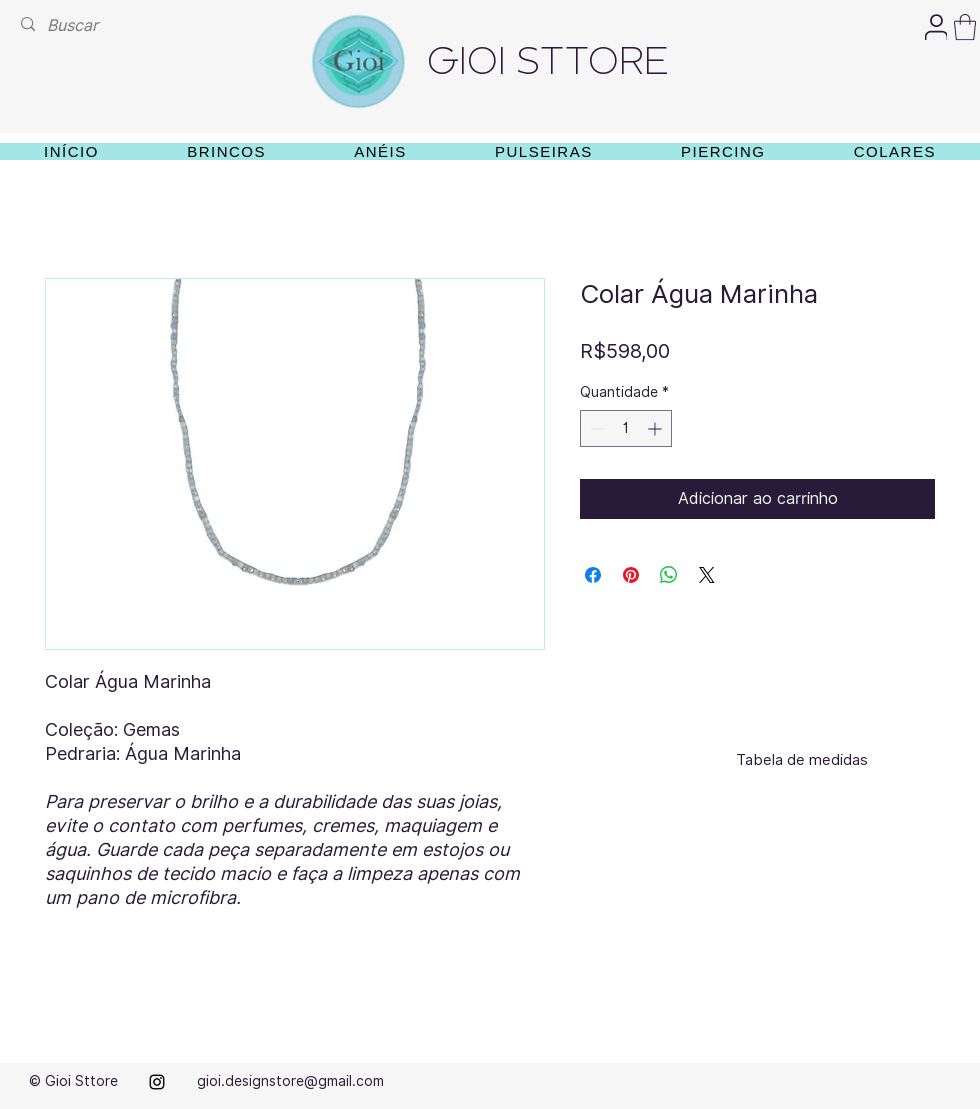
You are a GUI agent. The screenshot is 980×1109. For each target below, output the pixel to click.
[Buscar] (75, 25)
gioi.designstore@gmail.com (290, 1081)
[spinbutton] (626, 428)
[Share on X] (707, 575)
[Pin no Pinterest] (631, 575)
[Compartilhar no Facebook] (593, 575)
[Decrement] (595, 428)
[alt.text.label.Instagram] (157, 1082)
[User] (936, 27)
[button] (965, 27)
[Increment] (656, 428)
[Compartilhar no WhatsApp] (669, 575)
